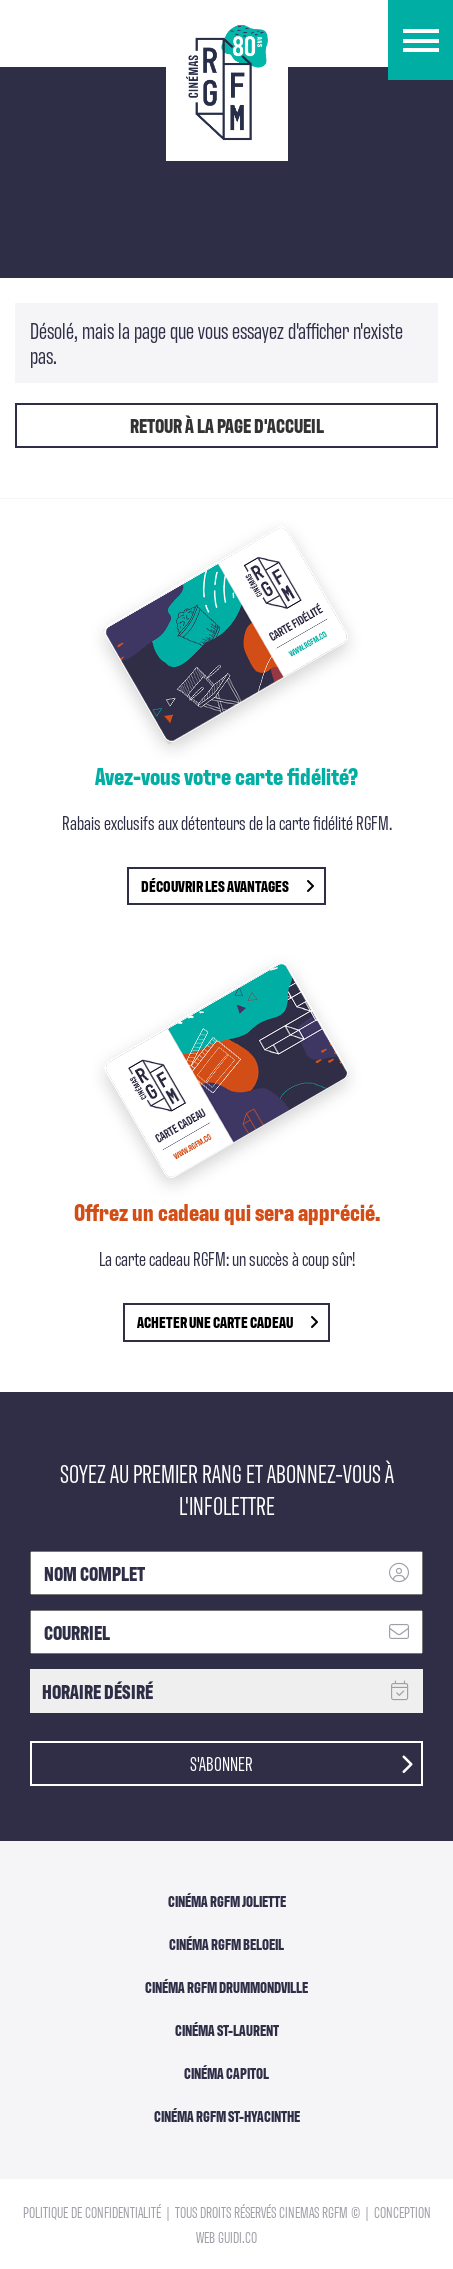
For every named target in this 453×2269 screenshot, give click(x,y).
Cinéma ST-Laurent (227, 2030)
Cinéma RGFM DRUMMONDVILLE (226, 1987)
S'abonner (302, 1762)
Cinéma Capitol (226, 2073)
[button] (420, 40)
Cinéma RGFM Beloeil (226, 1944)
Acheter (227, 1321)
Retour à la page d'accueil (227, 425)
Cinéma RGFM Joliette (227, 1901)
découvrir (227, 885)
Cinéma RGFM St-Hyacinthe (227, 2116)
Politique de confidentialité (93, 2211)
